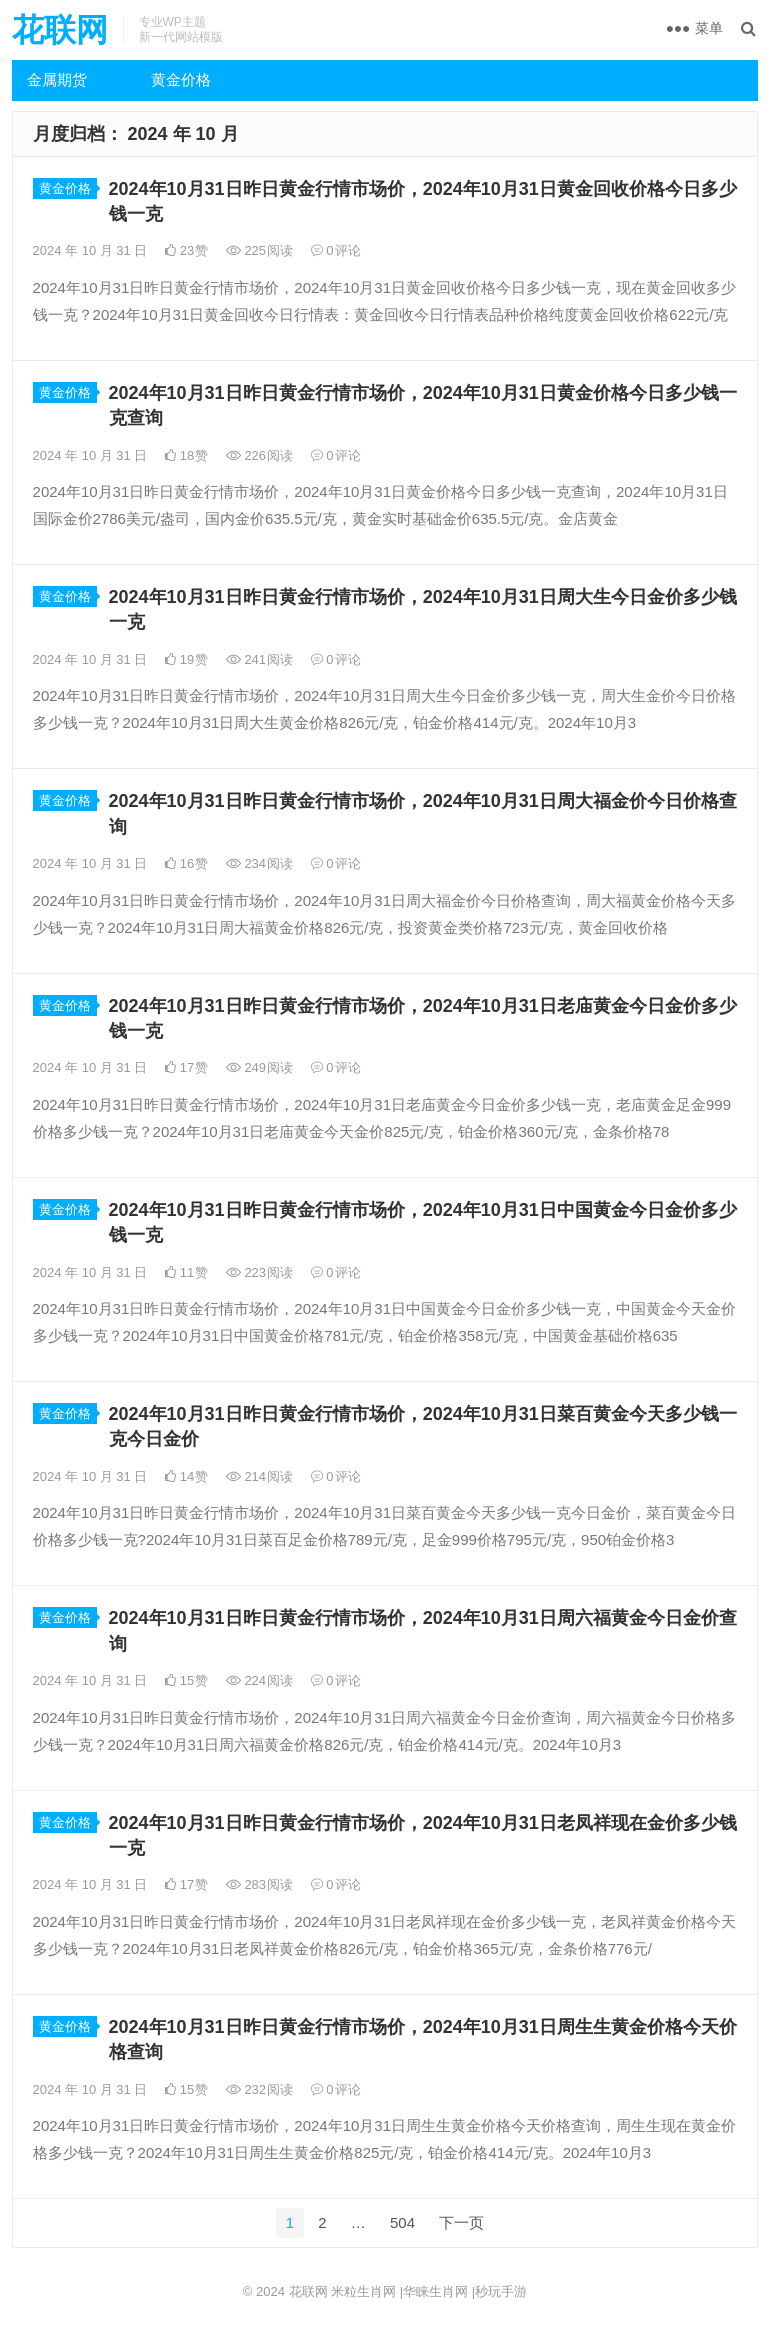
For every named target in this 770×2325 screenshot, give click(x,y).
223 (259, 1272)
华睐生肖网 (435, 2291)
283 (259, 1884)
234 (259, 863)
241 (259, 659)
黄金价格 (181, 79)
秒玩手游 (501, 2291)
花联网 (60, 30)
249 (259, 1067)
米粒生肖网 (363, 2291)
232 (259, 2089)
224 (259, 1680)
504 (402, 2222)
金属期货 (57, 79)
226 (259, 455)
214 (259, 1476)
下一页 (461, 2222)
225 (259, 250)
